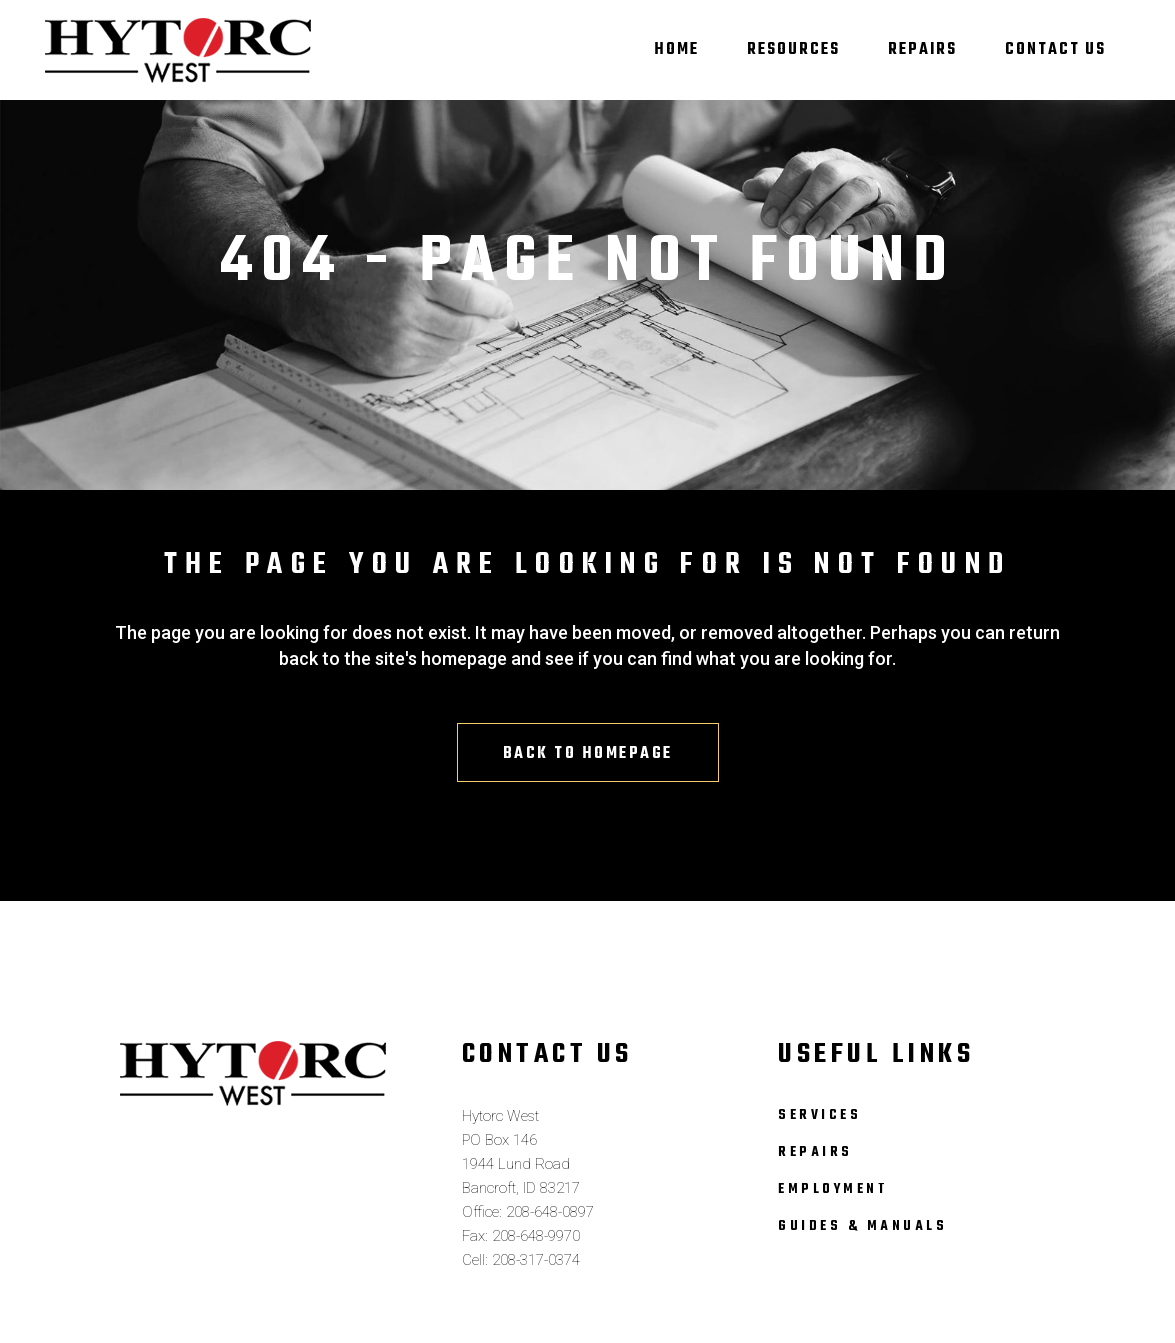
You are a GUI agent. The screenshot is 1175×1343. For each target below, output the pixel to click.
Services (819, 1115)
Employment (833, 1189)
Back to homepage (588, 754)
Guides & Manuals (862, 1226)
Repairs (815, 1152)
